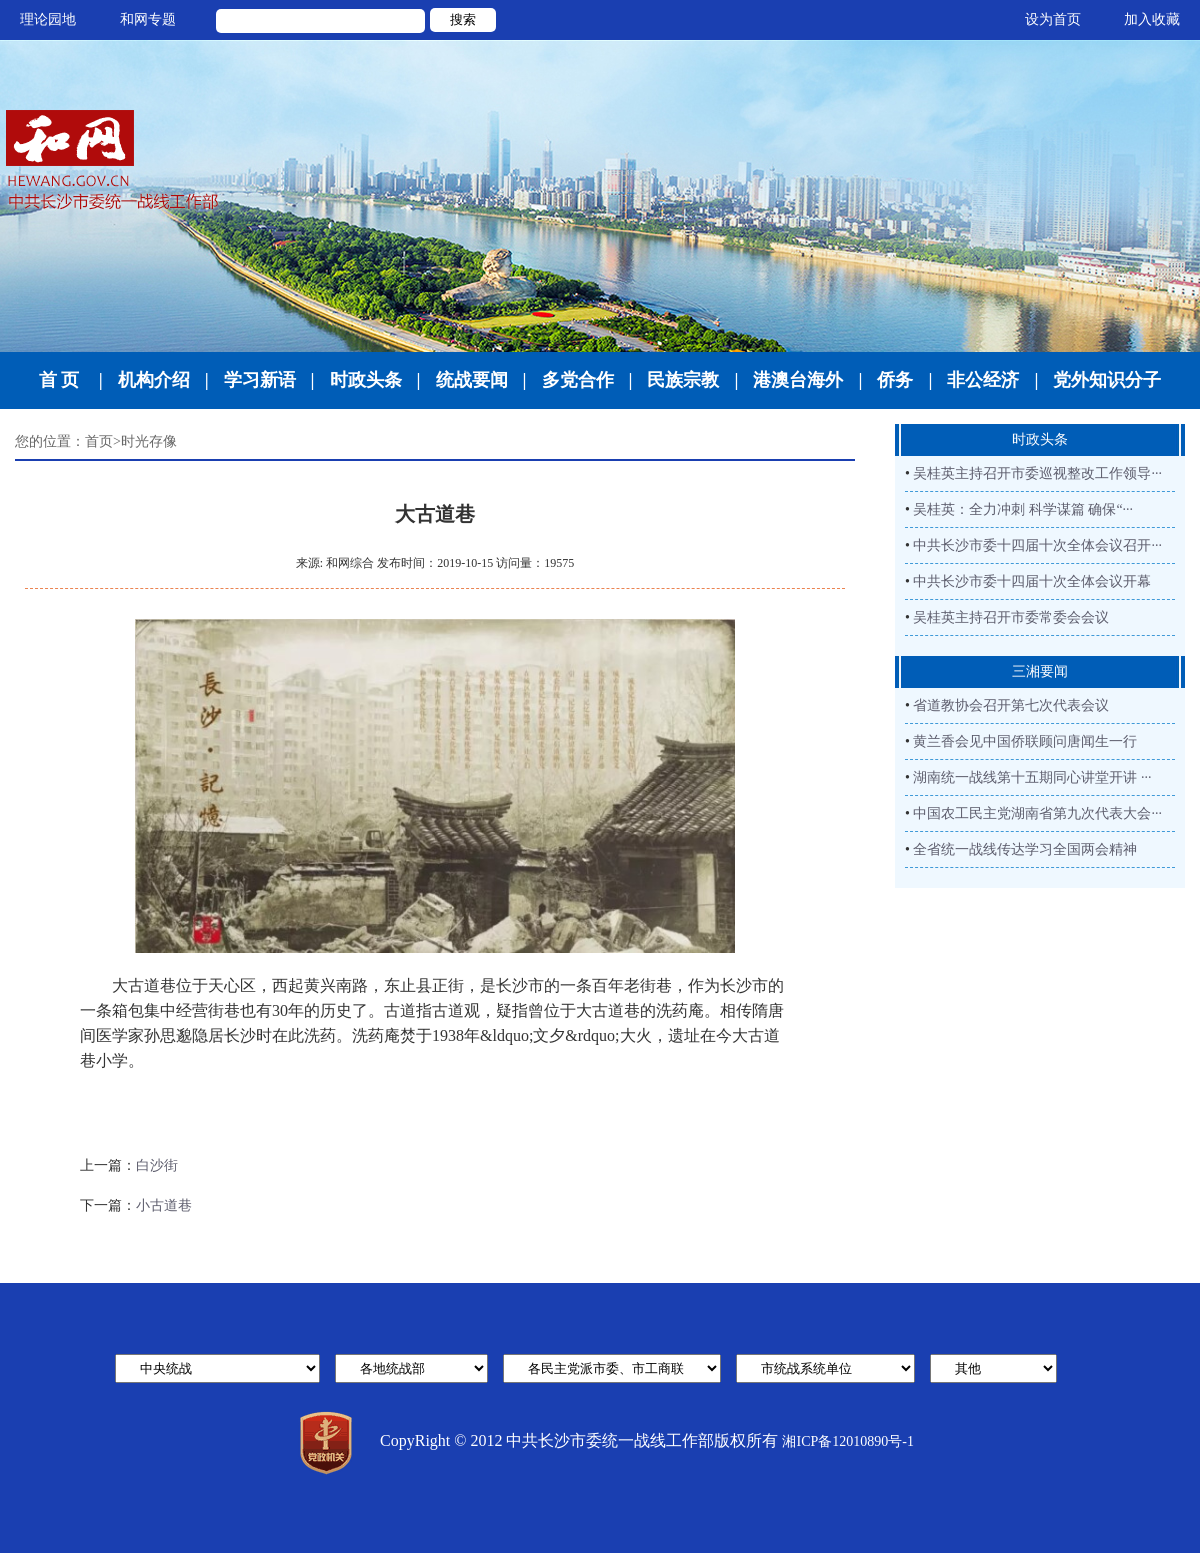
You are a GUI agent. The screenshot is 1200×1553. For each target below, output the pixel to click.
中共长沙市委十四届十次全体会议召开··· (1037, 545)
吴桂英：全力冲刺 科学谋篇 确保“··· (1023, 509)
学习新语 (260, 380)
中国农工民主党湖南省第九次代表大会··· (1037, 813)
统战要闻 (472, 380)
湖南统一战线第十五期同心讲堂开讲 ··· (1032, 777)
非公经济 (983, 380)
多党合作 (578, 380)
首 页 (59, 380)
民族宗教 (683, 380)
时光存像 (149, 441)
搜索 (463, 19)
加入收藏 (1152, 19)
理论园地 (48, 19)
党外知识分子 (1107, 380)
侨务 (895, 380)
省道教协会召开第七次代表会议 (1011, 705)
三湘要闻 (1040, 671)
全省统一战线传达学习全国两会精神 (1025, 849)
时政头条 (366, 380)
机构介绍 (154, 380)
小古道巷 (164, 1205)
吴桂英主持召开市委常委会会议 (1011, 617)
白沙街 (157, 1165)
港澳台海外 (798, 380)
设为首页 (1053, 19)
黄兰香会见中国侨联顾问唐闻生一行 (1025, 741)
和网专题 (148, 19)
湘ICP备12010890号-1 (847, 1441)
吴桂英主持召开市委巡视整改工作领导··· (1037, 473)
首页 (99, 441)
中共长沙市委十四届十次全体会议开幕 (1032, 581)
